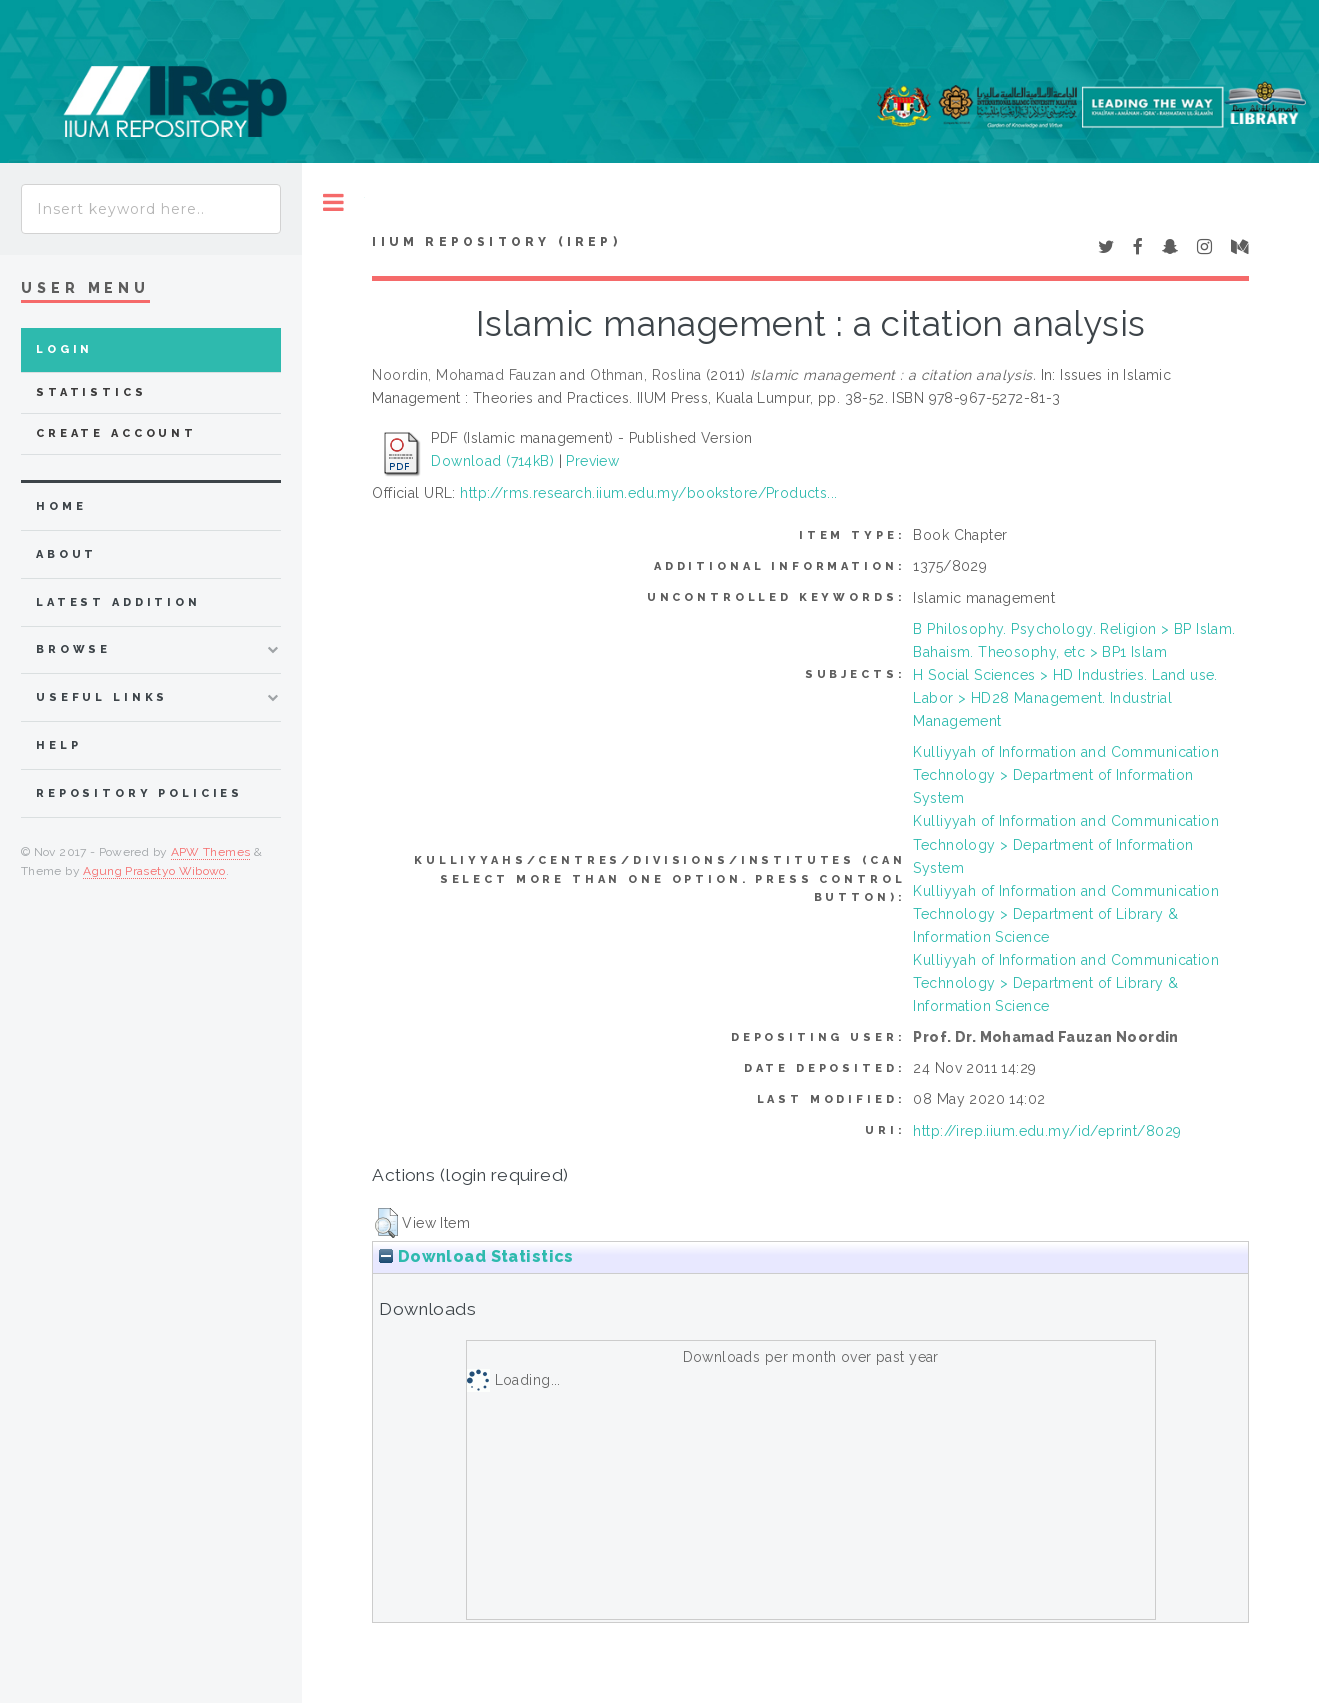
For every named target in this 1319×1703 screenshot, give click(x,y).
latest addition (118, 602)
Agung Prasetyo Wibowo (154, 871)
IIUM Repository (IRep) (496, 242)
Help (58, 745)
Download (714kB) (492, 461)
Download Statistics (476, 1256)
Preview (592, 461)
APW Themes (211, 852)
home (61, 506)
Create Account (116, 433)
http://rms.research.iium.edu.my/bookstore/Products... (648, 493)
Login (64, 349)
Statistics (91, 392)
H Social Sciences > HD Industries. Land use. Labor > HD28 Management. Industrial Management (1065, 698)
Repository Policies (139, 793)
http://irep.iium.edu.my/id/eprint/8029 (1047, 1131)
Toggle (333, 202)
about (66, 554)
